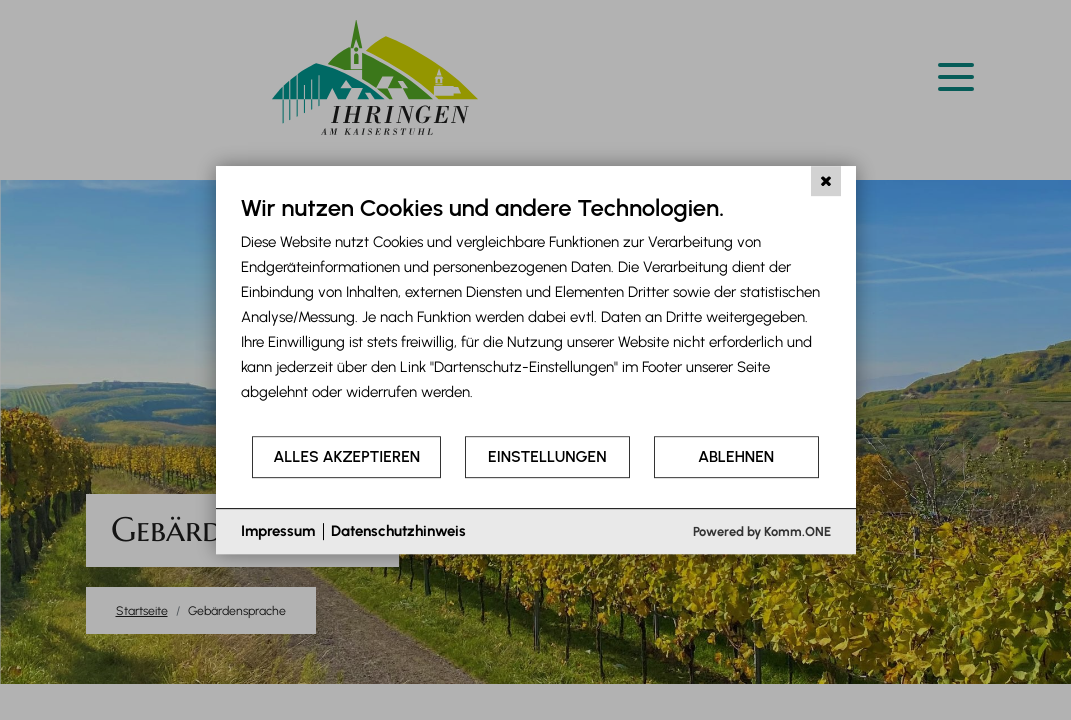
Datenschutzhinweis (398, 531)
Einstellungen (547, 456)
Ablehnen (736, 456)
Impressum (278, 531)
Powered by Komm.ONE (762, 531)
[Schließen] (826, 181)
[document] (536, 313)
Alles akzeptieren (346, 456)
